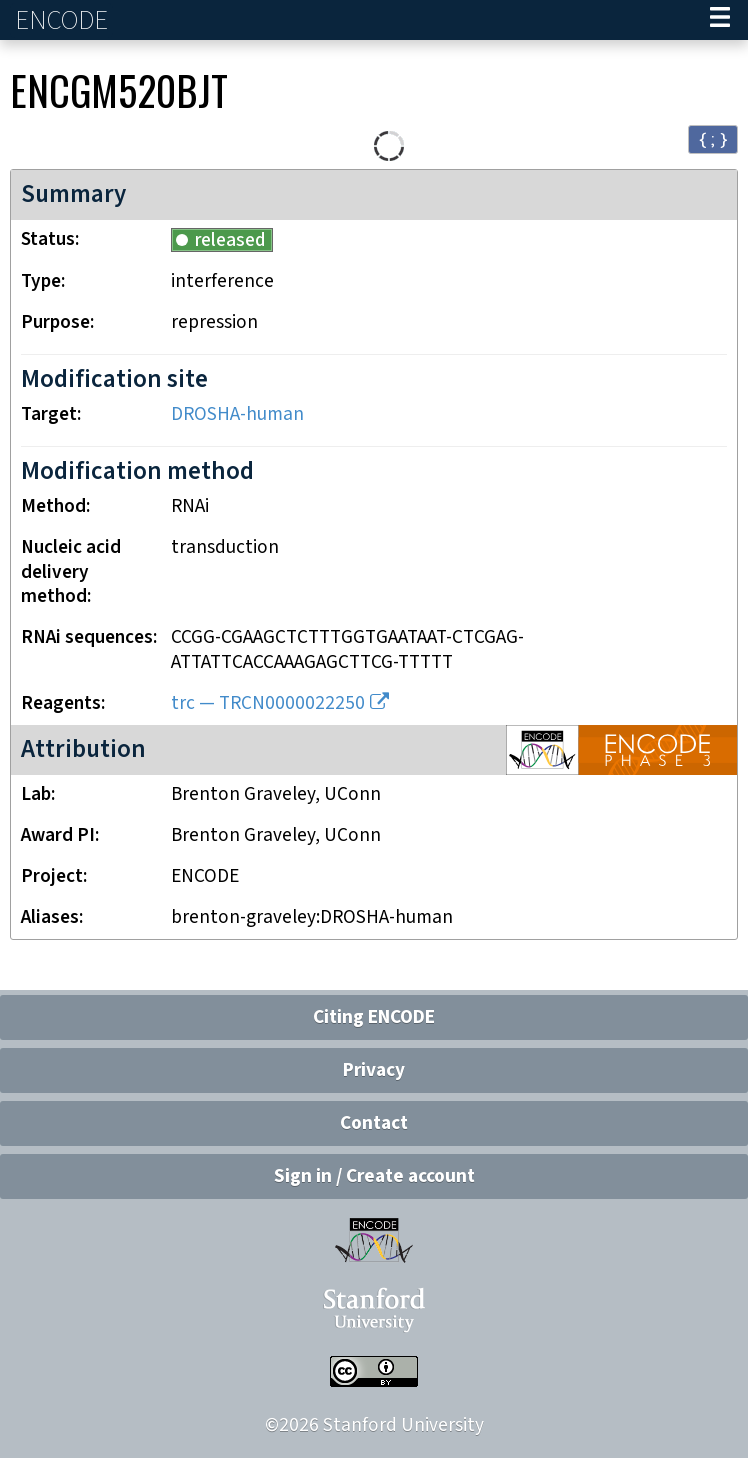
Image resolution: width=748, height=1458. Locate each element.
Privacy (374, 1070)
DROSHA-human (237, 414)
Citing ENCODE (374, 1017)
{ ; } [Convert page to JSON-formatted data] (713, 138)
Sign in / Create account (374, 1176)
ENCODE (64, 20)
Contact (374, 1123)
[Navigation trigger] (720, 20)
